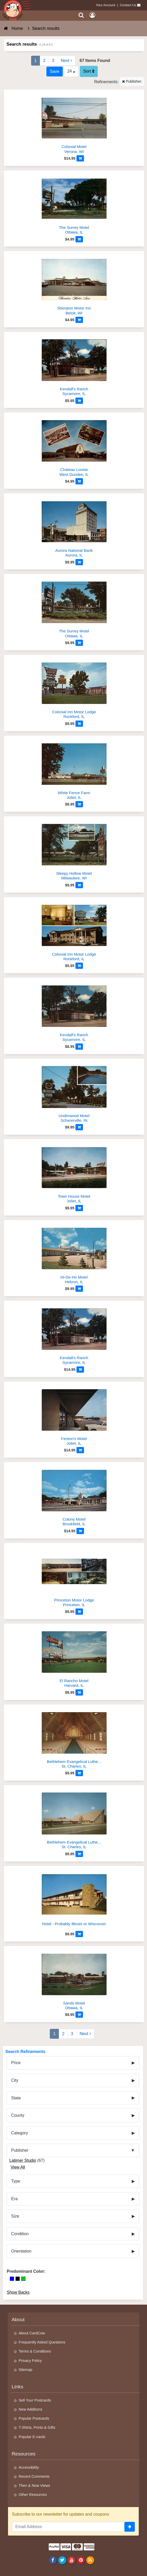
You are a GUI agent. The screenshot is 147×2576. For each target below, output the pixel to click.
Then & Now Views (34, 2485)
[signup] (129, 2527)
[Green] (23, 2279)
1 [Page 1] (35, 60)
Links (17, 2386)
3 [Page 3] (53, 60)
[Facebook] (52, 2560)
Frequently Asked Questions (42, 2342)
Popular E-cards (32, 2437)
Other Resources (33, 2495)
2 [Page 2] (44, 60)
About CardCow (32, 2333)
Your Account (105, 5)
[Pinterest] (80, 2560)
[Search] (81, 15)
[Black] (18, 2279)
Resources (24, 2454)
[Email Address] (68, 2527)
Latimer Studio (22, 2160)
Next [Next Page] (66, 60)
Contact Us (128, 5)
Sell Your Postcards (35, 2400)
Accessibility (29, 2467)
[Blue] (12, 2279)
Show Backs (18, 2292)
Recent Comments (34, 2476)
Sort (88, 71)
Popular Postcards (34, 2418)
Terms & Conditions (35, 2351)
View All (17, 2167)
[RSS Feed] (90, 2560)
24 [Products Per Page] (71, 71)
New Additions (30, 2409)
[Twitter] (62, 2560)
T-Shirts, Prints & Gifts (37, 2427)
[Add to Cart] (80, 158)
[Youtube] (71, 2560)
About (18, 2319)
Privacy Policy (30, 2361)
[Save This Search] (54, 71)
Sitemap (25, 2370)
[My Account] (92, 15)
